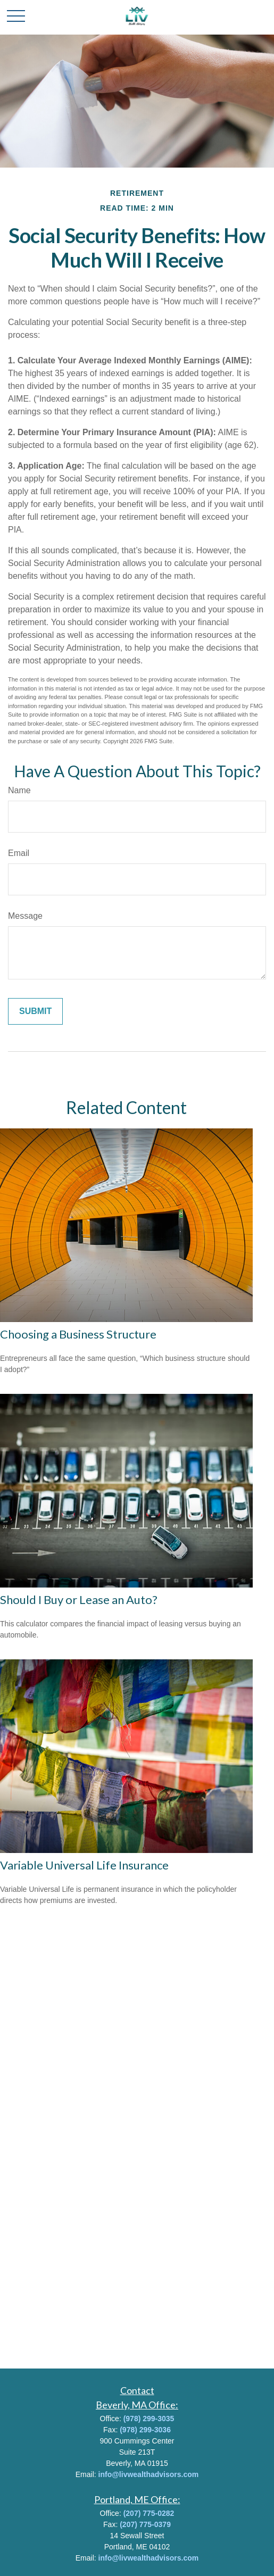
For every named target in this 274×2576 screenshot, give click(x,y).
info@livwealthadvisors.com (148, 2474)
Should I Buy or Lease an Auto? (78, 1599)
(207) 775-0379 (145, 2524)
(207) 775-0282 (149, 2513)
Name (19, 790)
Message (25, 915)
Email (18, 853)
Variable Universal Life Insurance (84, 1865)
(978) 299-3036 (145, 2429)
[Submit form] (35, 1011)
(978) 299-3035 (149, 2418)
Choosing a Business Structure (78, 1334)
